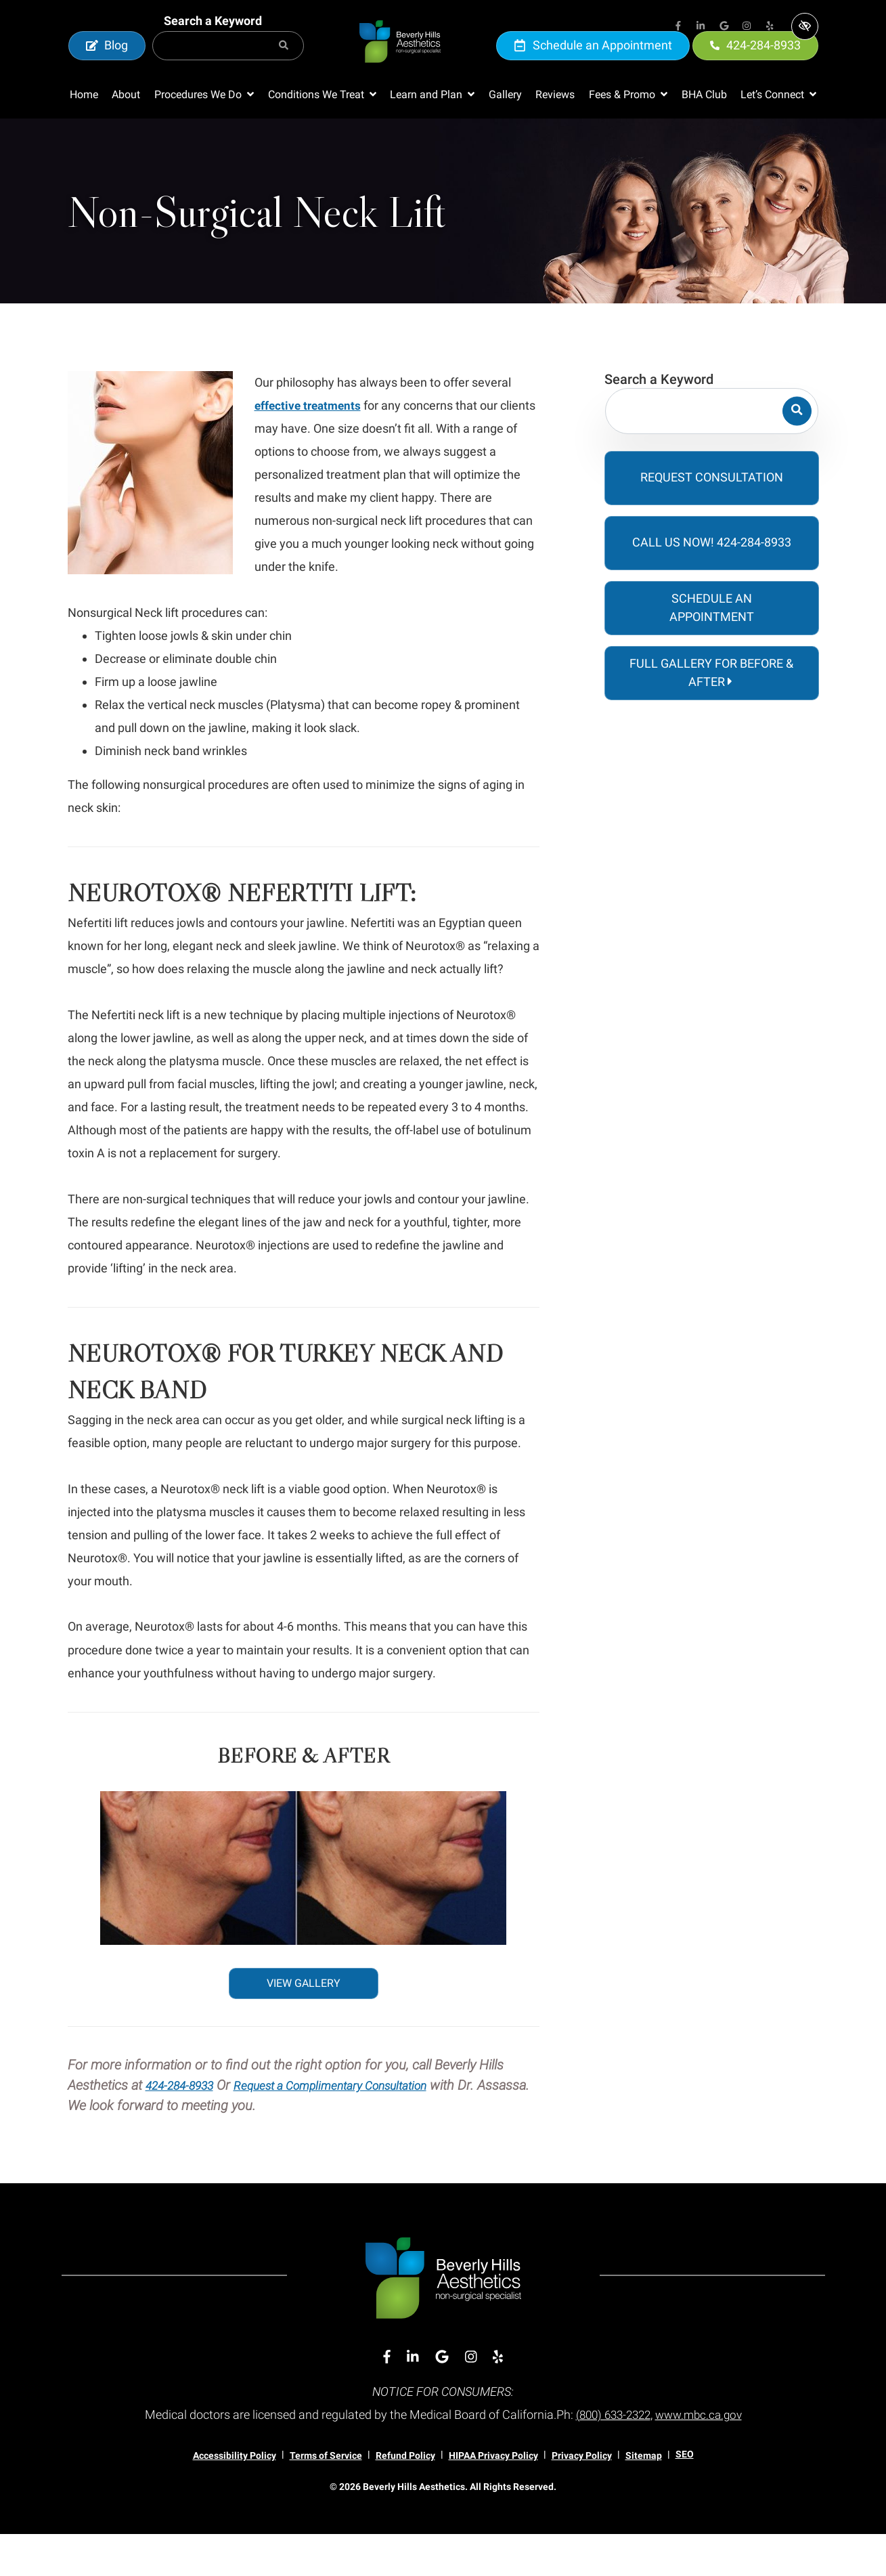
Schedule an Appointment (593, 66)
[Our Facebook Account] (678, 27)
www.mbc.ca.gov (702, 2456)
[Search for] (228, 67)
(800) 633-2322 (610, 2456)
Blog (107, 66)
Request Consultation (711, 519)
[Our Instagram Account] (747, 27)
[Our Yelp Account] (770, 27)
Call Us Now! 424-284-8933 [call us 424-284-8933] (711, 584)
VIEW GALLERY (303, 2025)
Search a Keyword (213, 42)
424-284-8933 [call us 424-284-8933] (755, 66)
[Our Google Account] (724, 27)
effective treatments (310, 447)
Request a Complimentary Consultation (361, 2127)
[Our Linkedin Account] (701, 27)
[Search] (283, 67)
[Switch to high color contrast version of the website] (804, 26)
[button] (204, 137)
